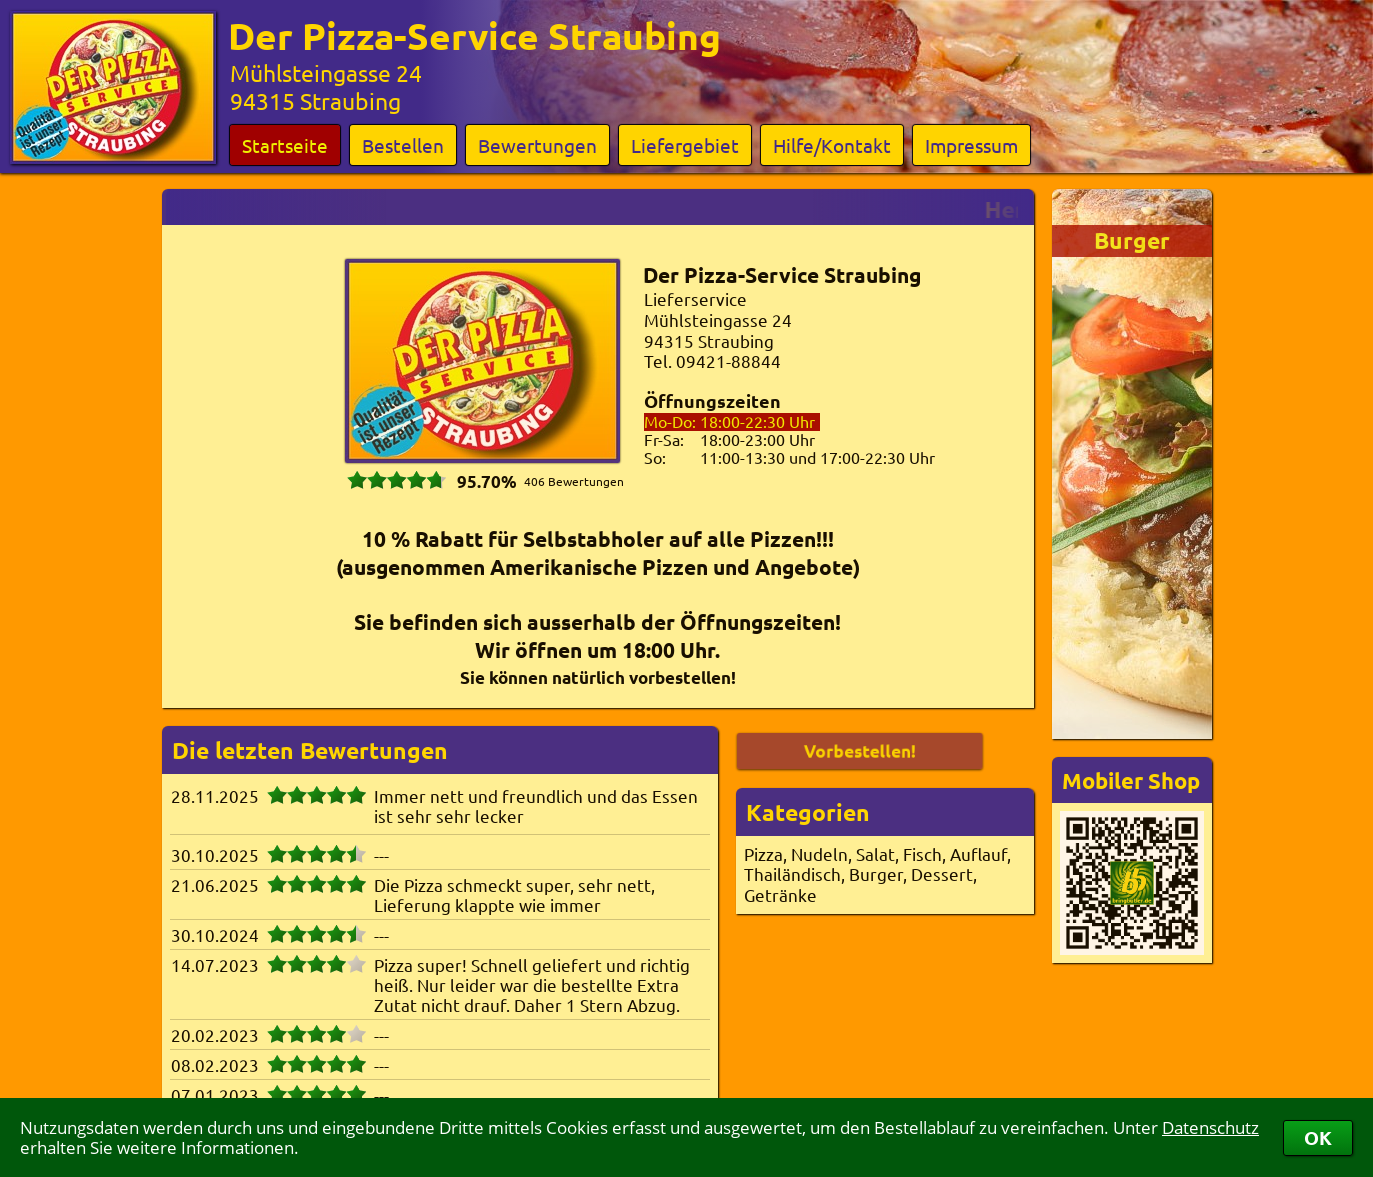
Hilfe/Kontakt (832, 145)
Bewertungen (537, 145)
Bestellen (403, 145)
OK (1318, 1137)
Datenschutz (1210, 1127)
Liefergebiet (685, 145)
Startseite (285, 145)
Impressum (971, 145)
